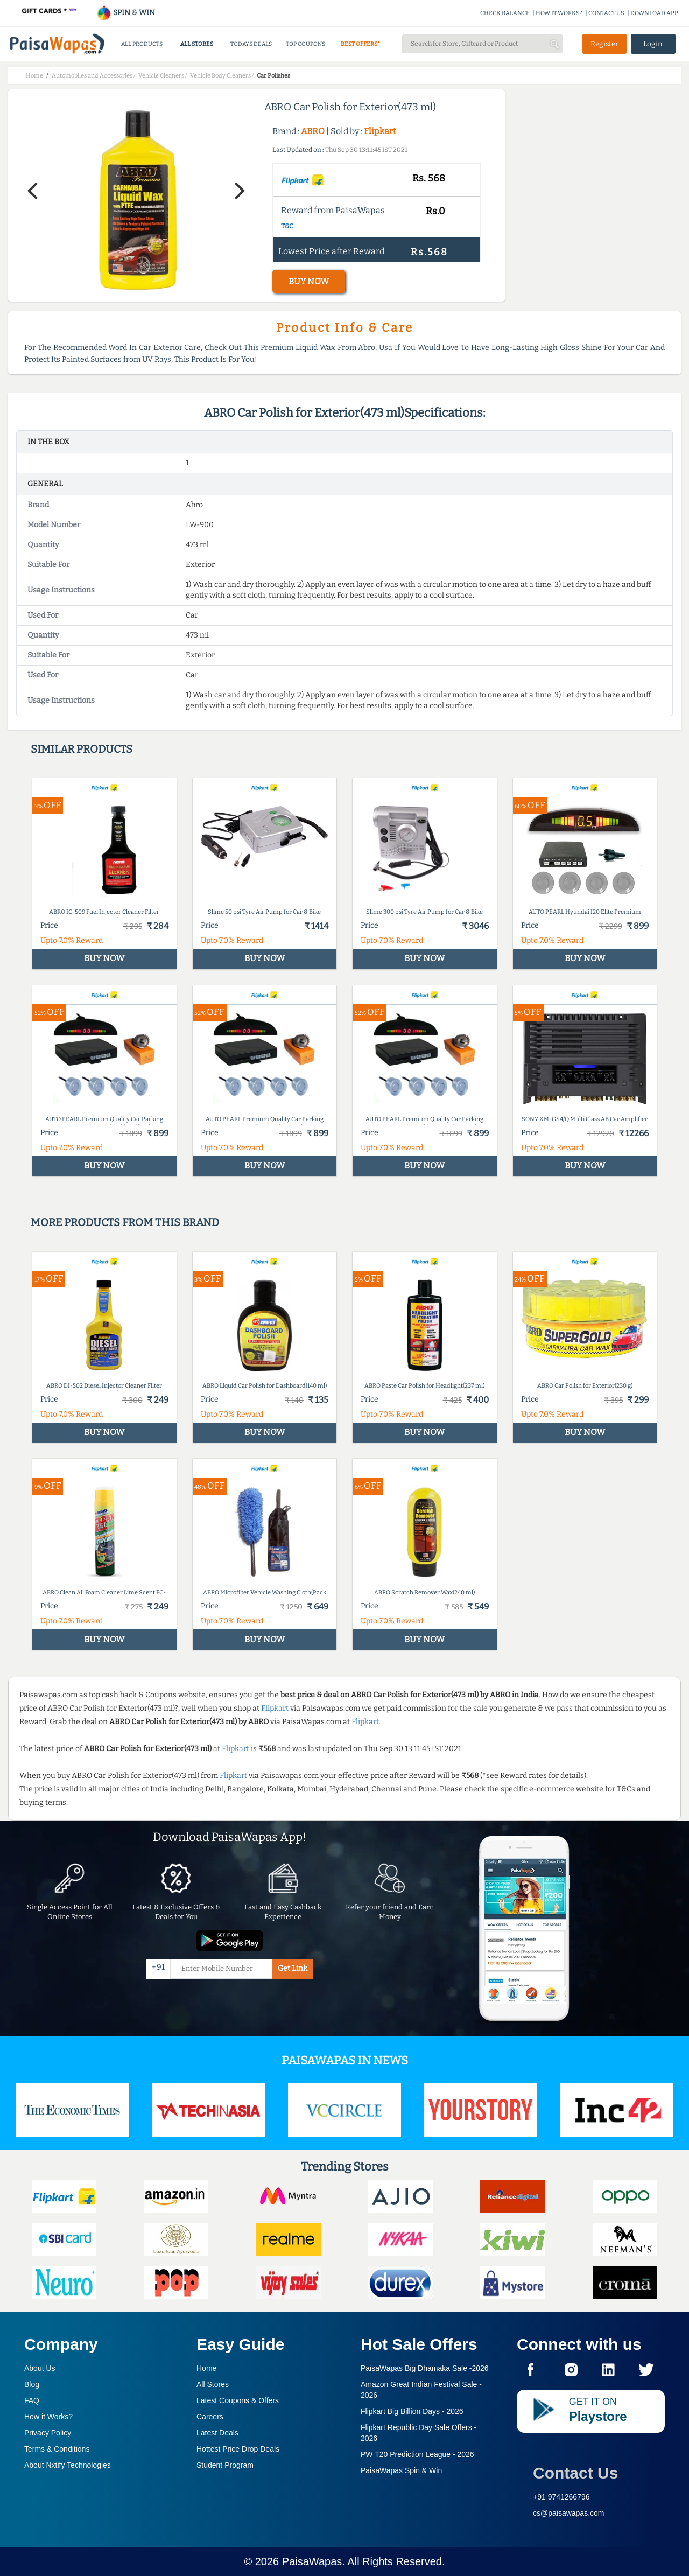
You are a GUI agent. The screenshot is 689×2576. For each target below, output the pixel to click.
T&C (287, 226)
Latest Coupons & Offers (237, 2400)
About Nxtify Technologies (67, 2465)
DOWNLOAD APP (654, 13)
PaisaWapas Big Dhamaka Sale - (425, 2368)
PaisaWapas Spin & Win (401, 2470)
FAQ (31, 2400)
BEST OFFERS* (360, 43)
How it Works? (48, 2416)
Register (604, 43)
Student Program (225, 2465)
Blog (31, 2384)
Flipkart (380, 131)
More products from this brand (125, 1222)
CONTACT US (606, 13)
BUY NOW (309, 281)
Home (206, 2368)
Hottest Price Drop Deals (237, 2449)
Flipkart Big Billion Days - (412, 2411)
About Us (39, 2368)
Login (653, 43)
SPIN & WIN (125, 12)
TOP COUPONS (305, 43)
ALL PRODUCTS (142, 43)
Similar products (81, 749)
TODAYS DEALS (251, 43)
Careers (209, 2416)
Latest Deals (217, 2432)
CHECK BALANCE (505, 13)
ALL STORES (196, 43)
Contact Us (575, 2473)
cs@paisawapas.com (568, 2513)
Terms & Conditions (56, 2449)
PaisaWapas (312, 2561)
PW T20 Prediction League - (417, 2454)
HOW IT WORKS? (559, 13)
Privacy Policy (47, 2432)
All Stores (212, 2384)
